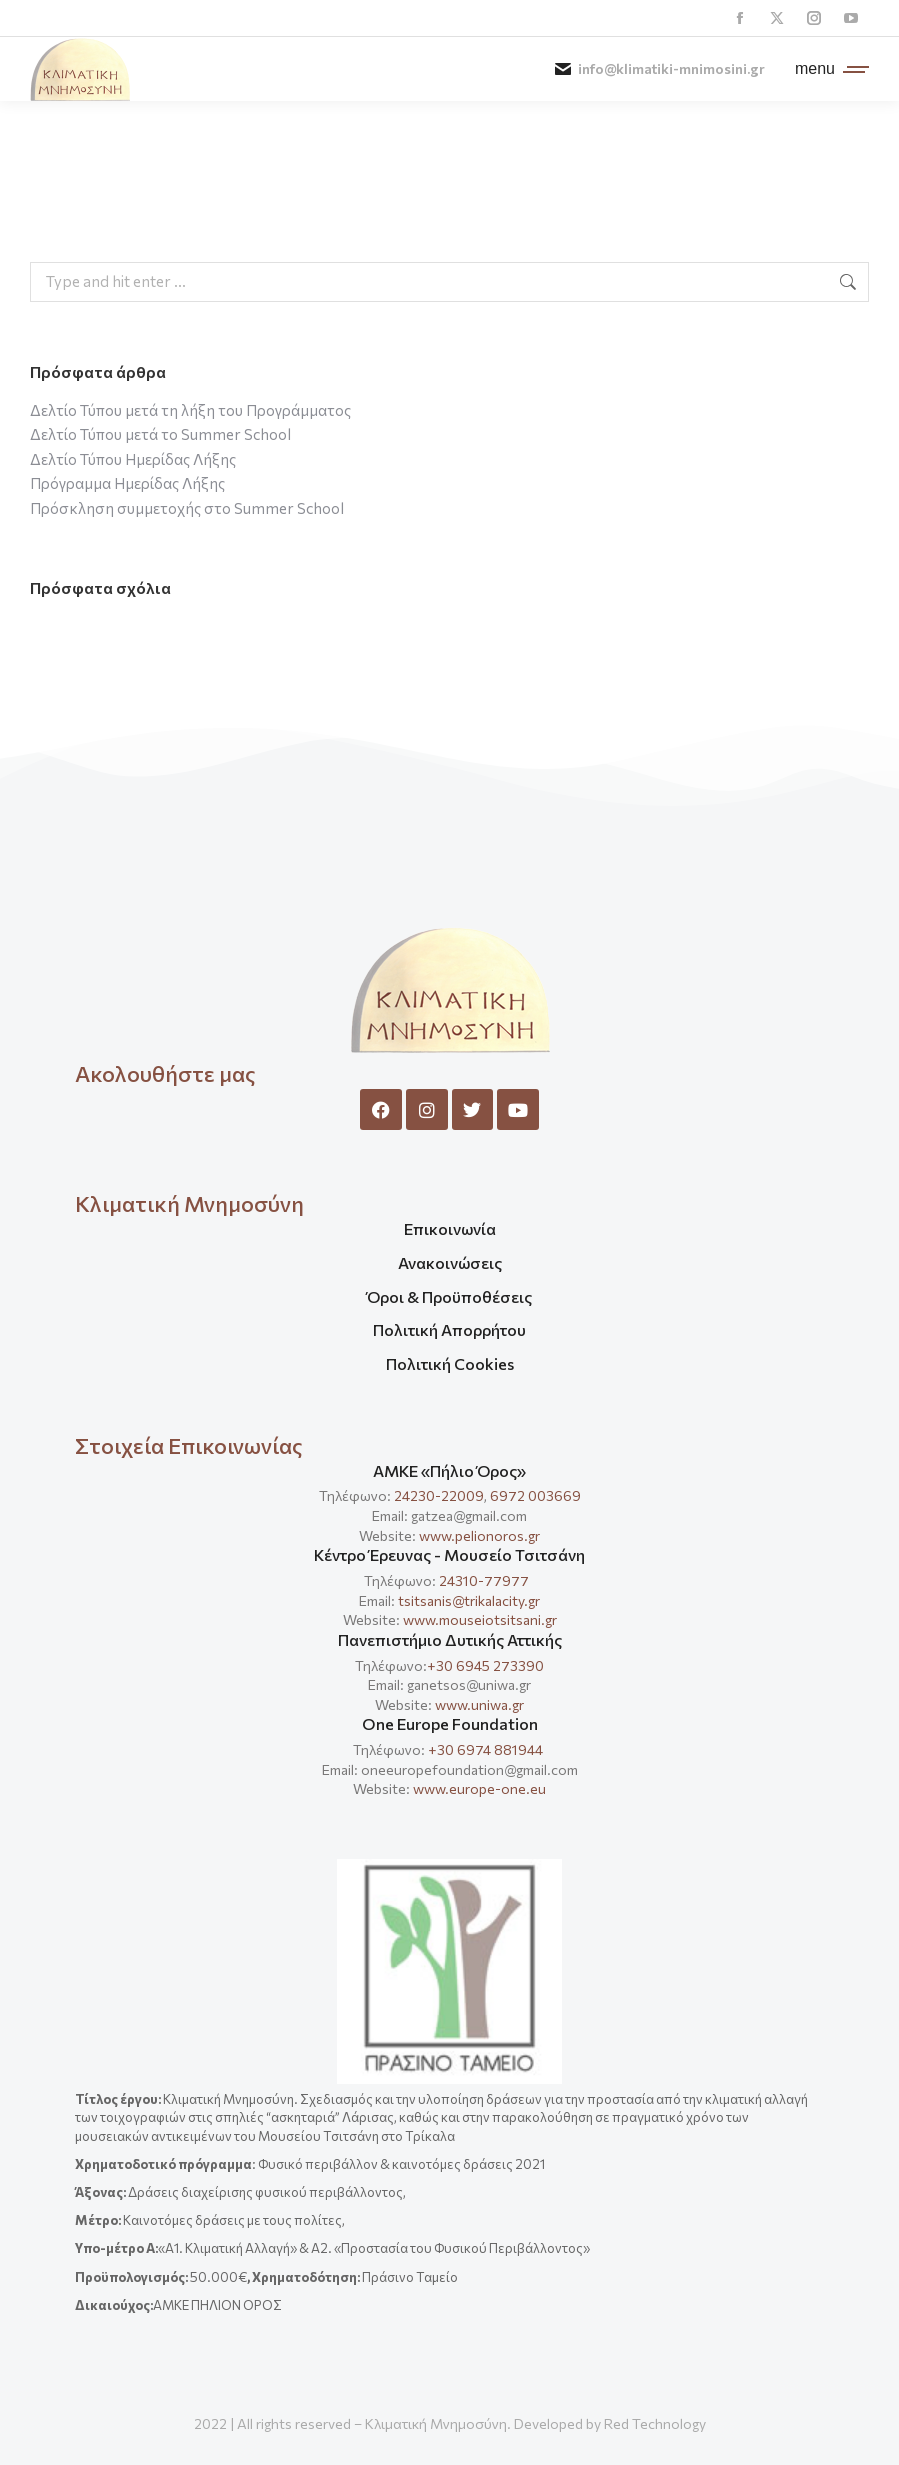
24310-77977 (485, 1580)
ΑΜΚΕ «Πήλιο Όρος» (449, 1470)
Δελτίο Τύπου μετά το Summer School (160, 434)
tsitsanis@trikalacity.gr (469, 1600)
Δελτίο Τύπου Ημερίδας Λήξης (133, 459)
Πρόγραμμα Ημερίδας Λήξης (127, 483)
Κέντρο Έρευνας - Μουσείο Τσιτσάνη (449, 1554)
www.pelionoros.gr (479, 1535)
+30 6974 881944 (485, 1749)
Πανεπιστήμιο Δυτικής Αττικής (450, 1639)
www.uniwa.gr (479, 1704)
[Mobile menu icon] (827, 69)
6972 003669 (535, 1495)
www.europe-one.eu (479, 1788)
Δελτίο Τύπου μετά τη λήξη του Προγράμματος (190, 410)
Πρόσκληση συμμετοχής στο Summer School (187, 508)
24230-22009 (439, 1495)
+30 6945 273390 (485, 1665)
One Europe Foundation (450, 1723)
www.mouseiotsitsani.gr (480, 1619)
